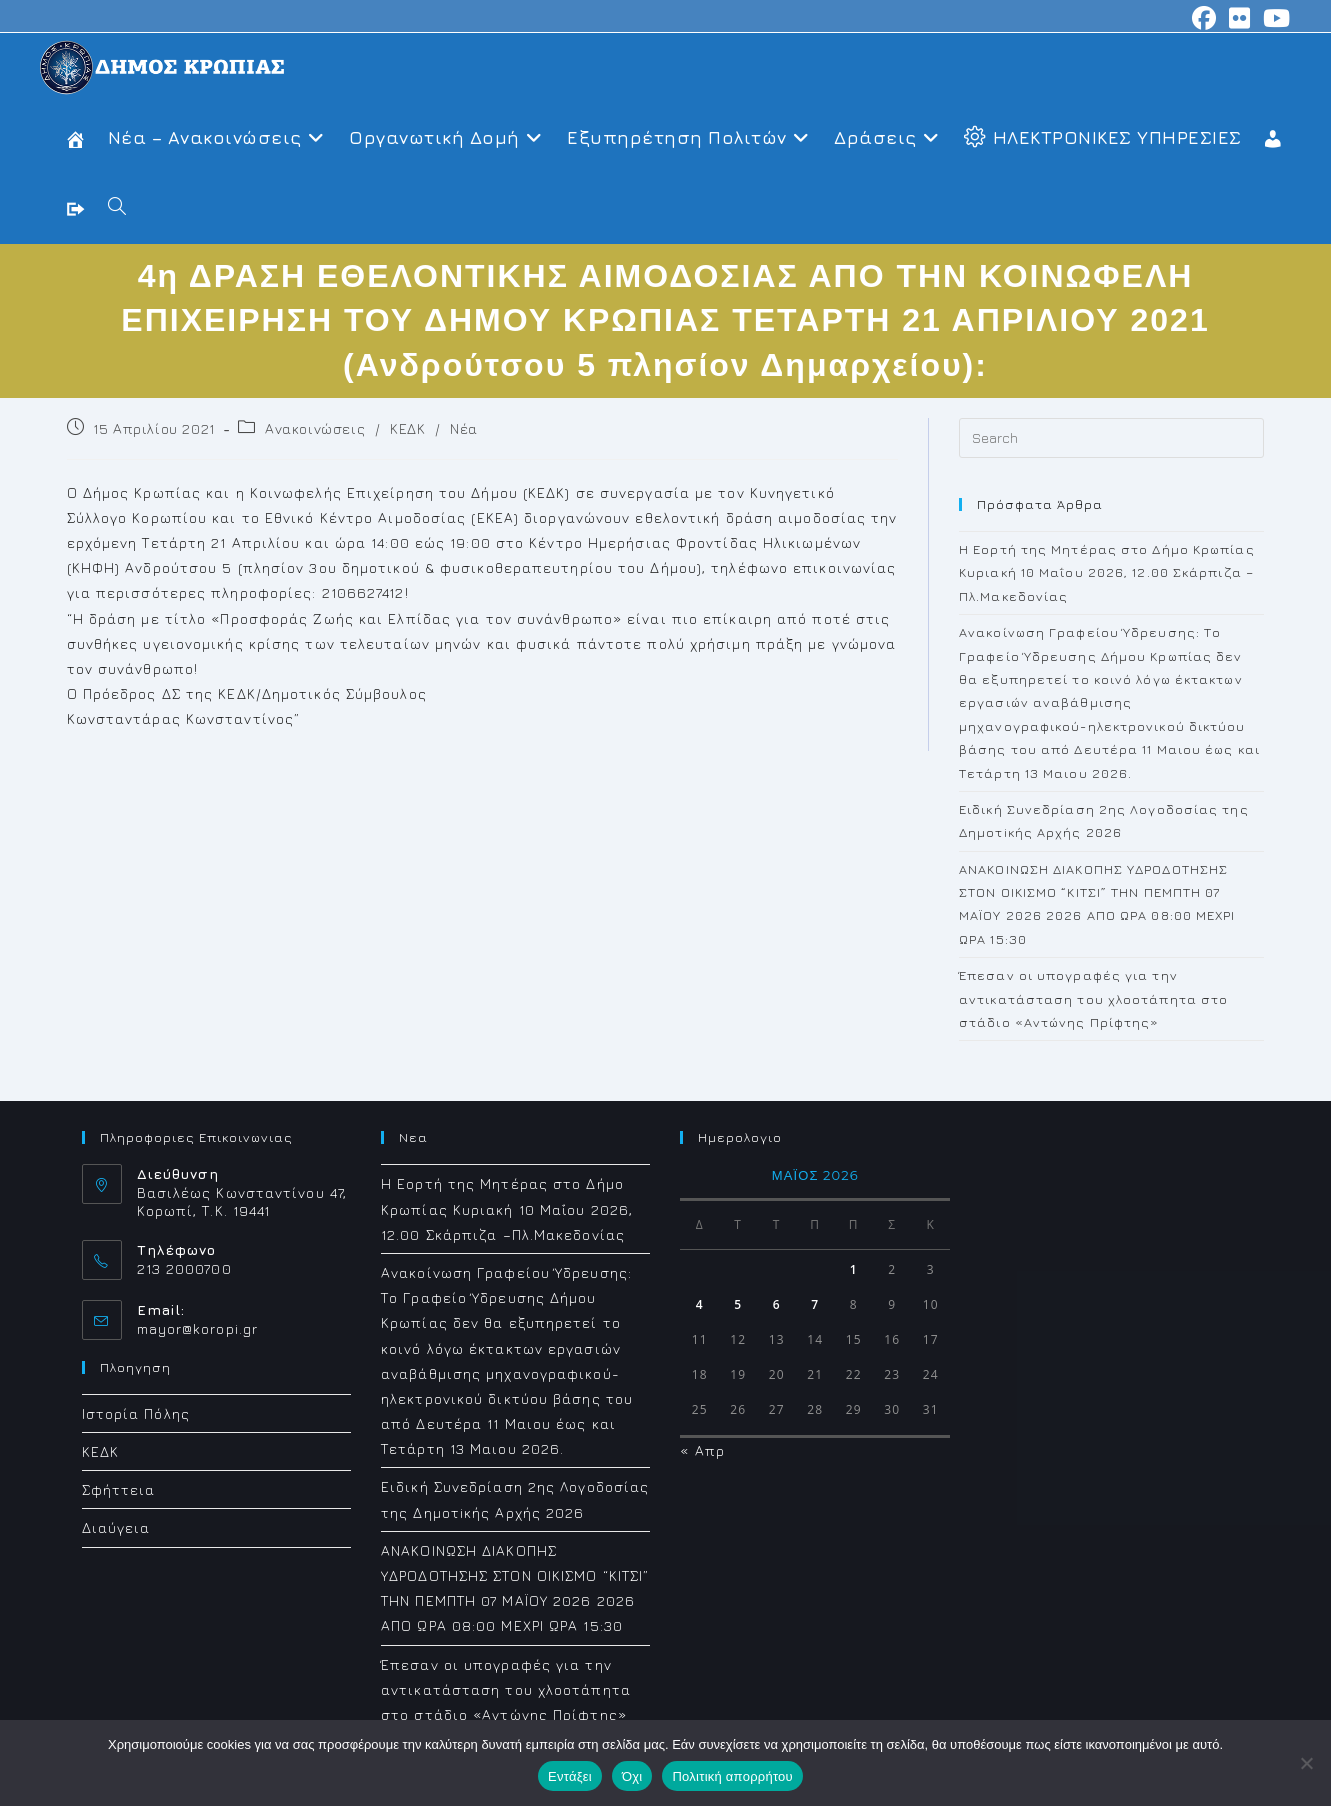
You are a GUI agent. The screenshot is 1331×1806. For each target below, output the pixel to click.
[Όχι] (1306, 1763)
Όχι (632, 1776)
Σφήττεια (119, 1489)
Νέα (464, 428)
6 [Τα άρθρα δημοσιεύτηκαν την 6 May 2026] (777, 1304)
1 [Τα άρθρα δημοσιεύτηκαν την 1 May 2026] (854, 1269)
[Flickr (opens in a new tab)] (1240, 18)
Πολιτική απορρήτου (732, 1776)
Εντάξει (570, 1776)
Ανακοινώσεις (315, 428)
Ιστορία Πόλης (136, 1413)
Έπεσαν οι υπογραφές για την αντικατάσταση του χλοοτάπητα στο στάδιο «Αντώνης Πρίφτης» (1093, 998)
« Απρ (702, 1450)
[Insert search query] (1111, 438)
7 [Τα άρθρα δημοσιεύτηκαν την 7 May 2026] (815, 1304)
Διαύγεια (116, 1527)
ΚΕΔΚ (407, 428)
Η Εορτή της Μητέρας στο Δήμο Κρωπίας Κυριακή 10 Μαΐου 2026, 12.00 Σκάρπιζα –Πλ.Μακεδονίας (1107, 572)
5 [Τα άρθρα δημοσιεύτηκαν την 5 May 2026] (738, 1304)
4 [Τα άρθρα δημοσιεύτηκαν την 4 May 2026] (700, 1304)
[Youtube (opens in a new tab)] (1274, 18)
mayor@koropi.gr (198, 1328)
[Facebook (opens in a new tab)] (1204, 18)
